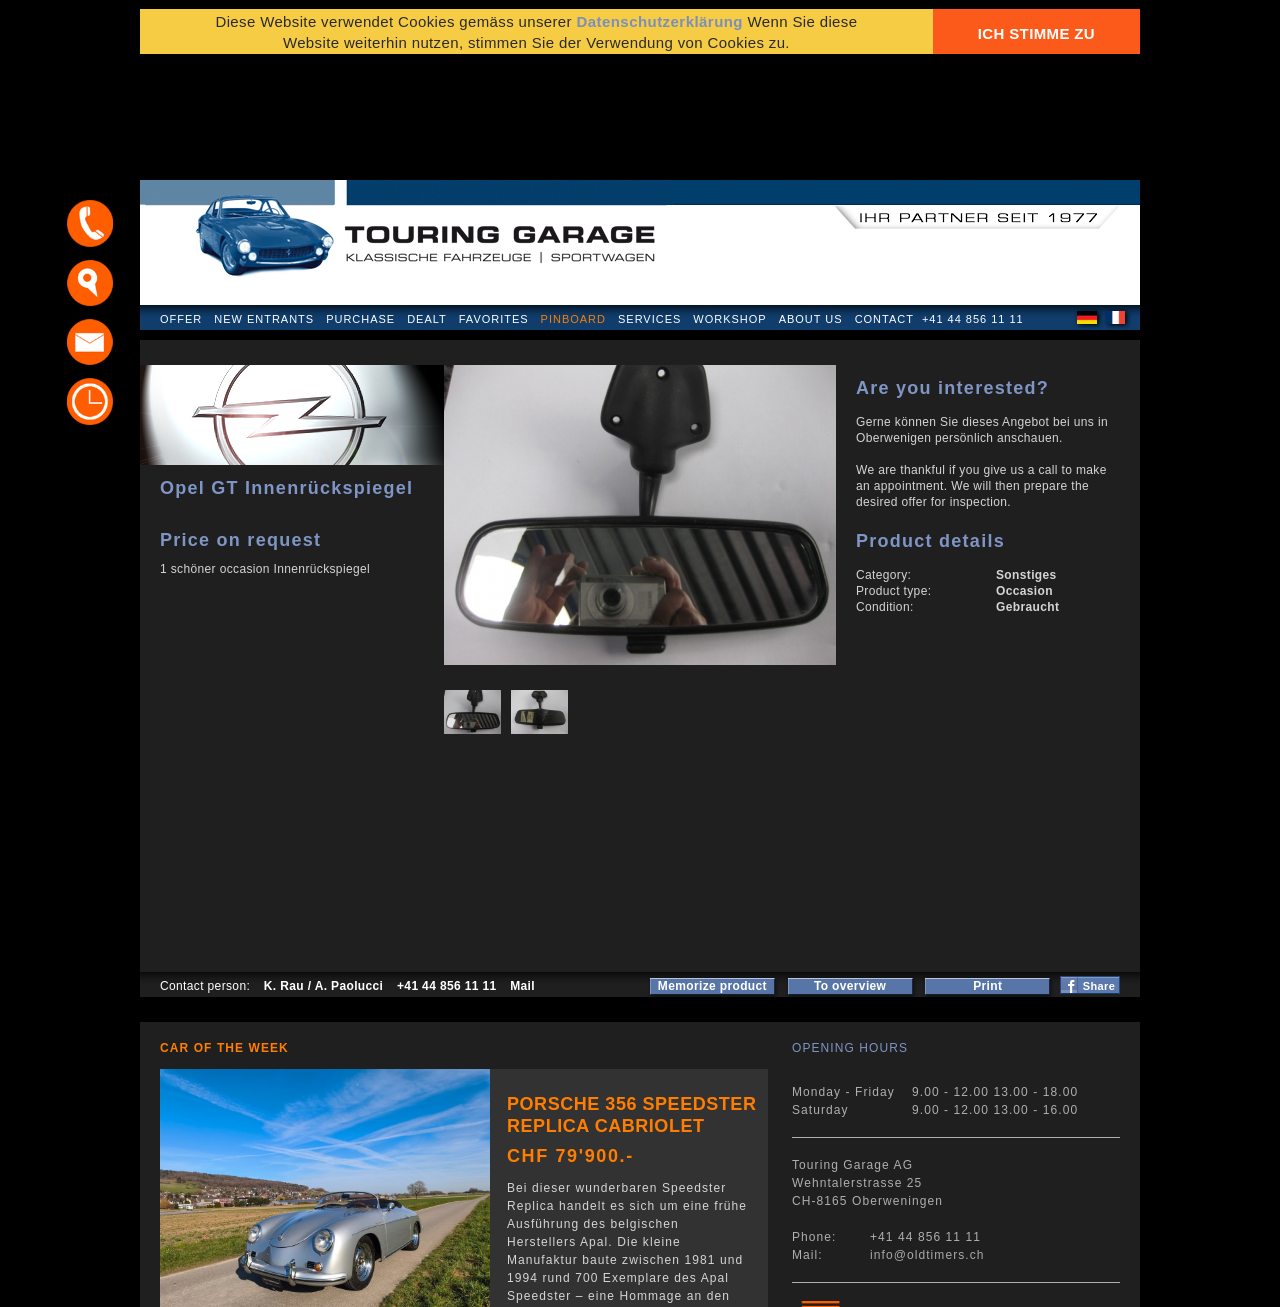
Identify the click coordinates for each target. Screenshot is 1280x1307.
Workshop (729, 204)
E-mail (880, 1281)
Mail (522, 871)
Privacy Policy (207, 1281)
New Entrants (264, 204)
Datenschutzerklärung (659, 32)
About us (811, 204)
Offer (181, 204)
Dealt (427, 204)
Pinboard (573, 204)
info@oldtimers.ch (927, 1140)
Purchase (360, 204)
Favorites (494, 204)
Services (649, 204)
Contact (884, 204)
